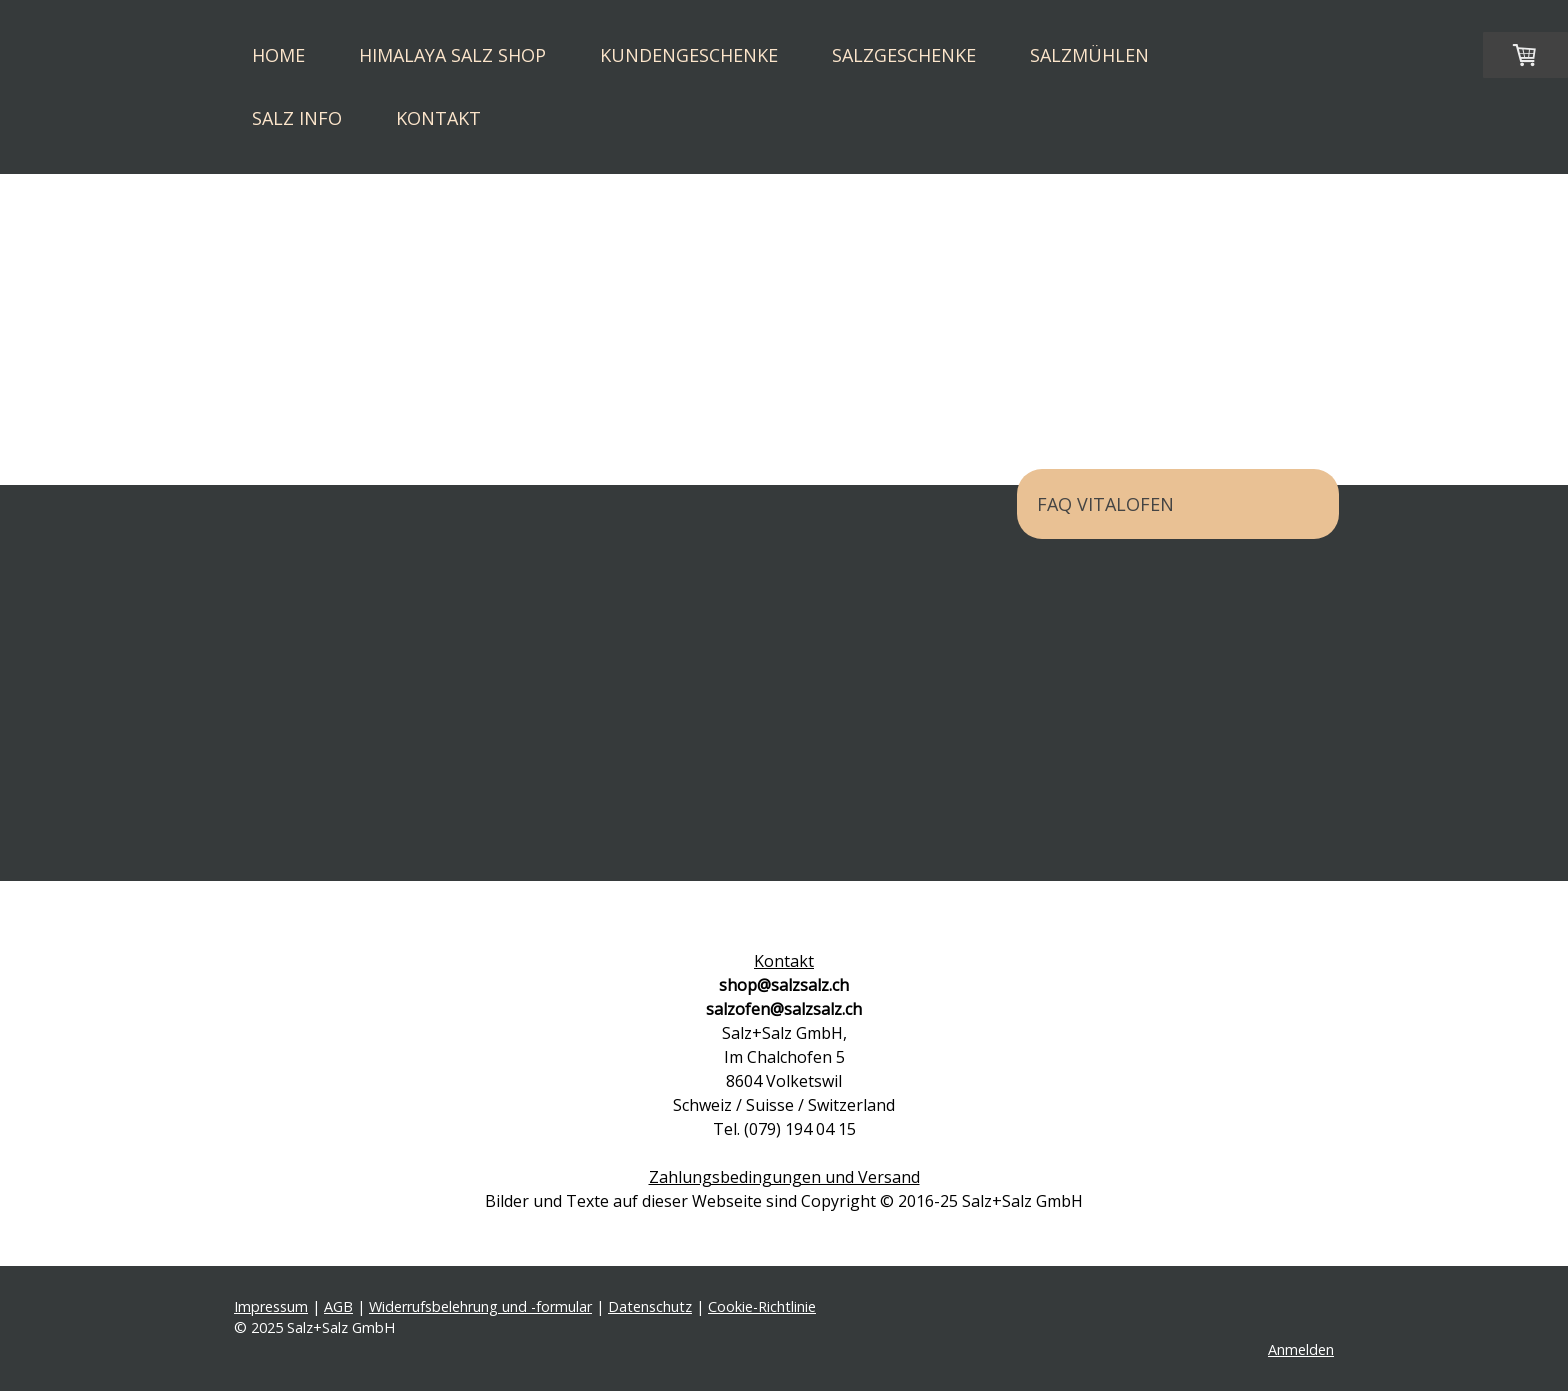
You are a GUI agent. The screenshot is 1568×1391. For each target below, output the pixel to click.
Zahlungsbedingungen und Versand (784, 1177)
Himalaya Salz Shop (452, 55)
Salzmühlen (1089, 55)
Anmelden (1301, 1349)
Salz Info (297, 118)
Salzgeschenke (904, 55)
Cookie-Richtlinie (762, 1306)
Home (278, 55)
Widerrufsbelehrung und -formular (480, 1306)
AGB (338, 1306)
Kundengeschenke (689, 55)
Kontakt (438, 118)
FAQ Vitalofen (1105, 504)
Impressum (271, 1306)
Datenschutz (650, 1306)
